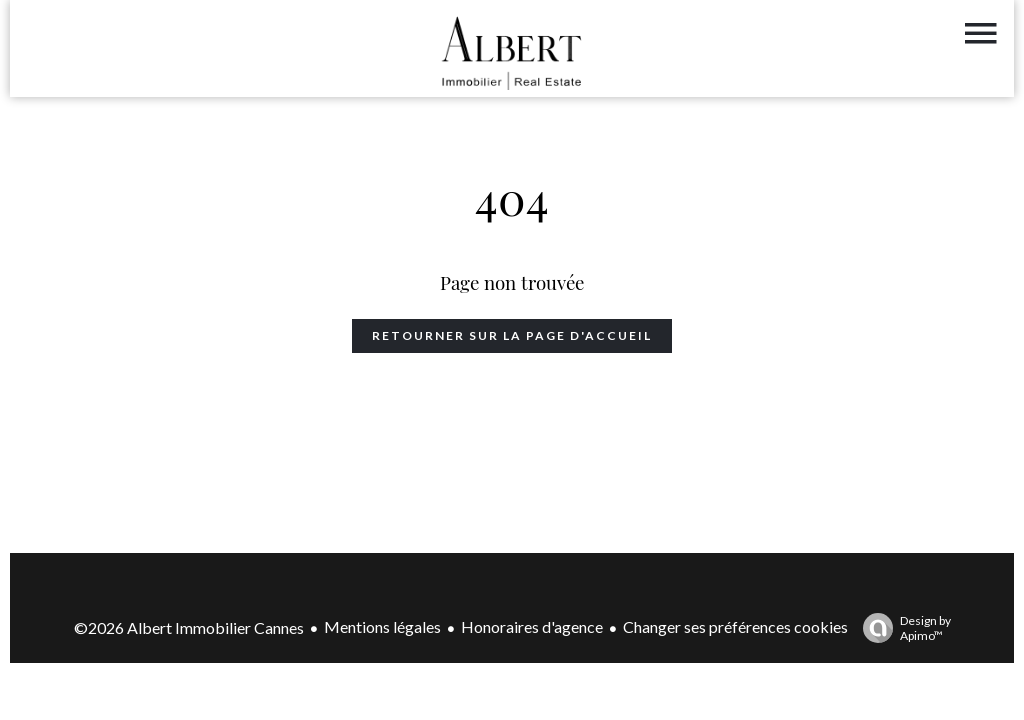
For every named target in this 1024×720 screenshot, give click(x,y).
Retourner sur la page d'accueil (512, 335)
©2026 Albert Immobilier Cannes (189, 627)
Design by (902, 628)
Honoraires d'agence (532, 626)
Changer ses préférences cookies (735, 626)
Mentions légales (382, 626)
